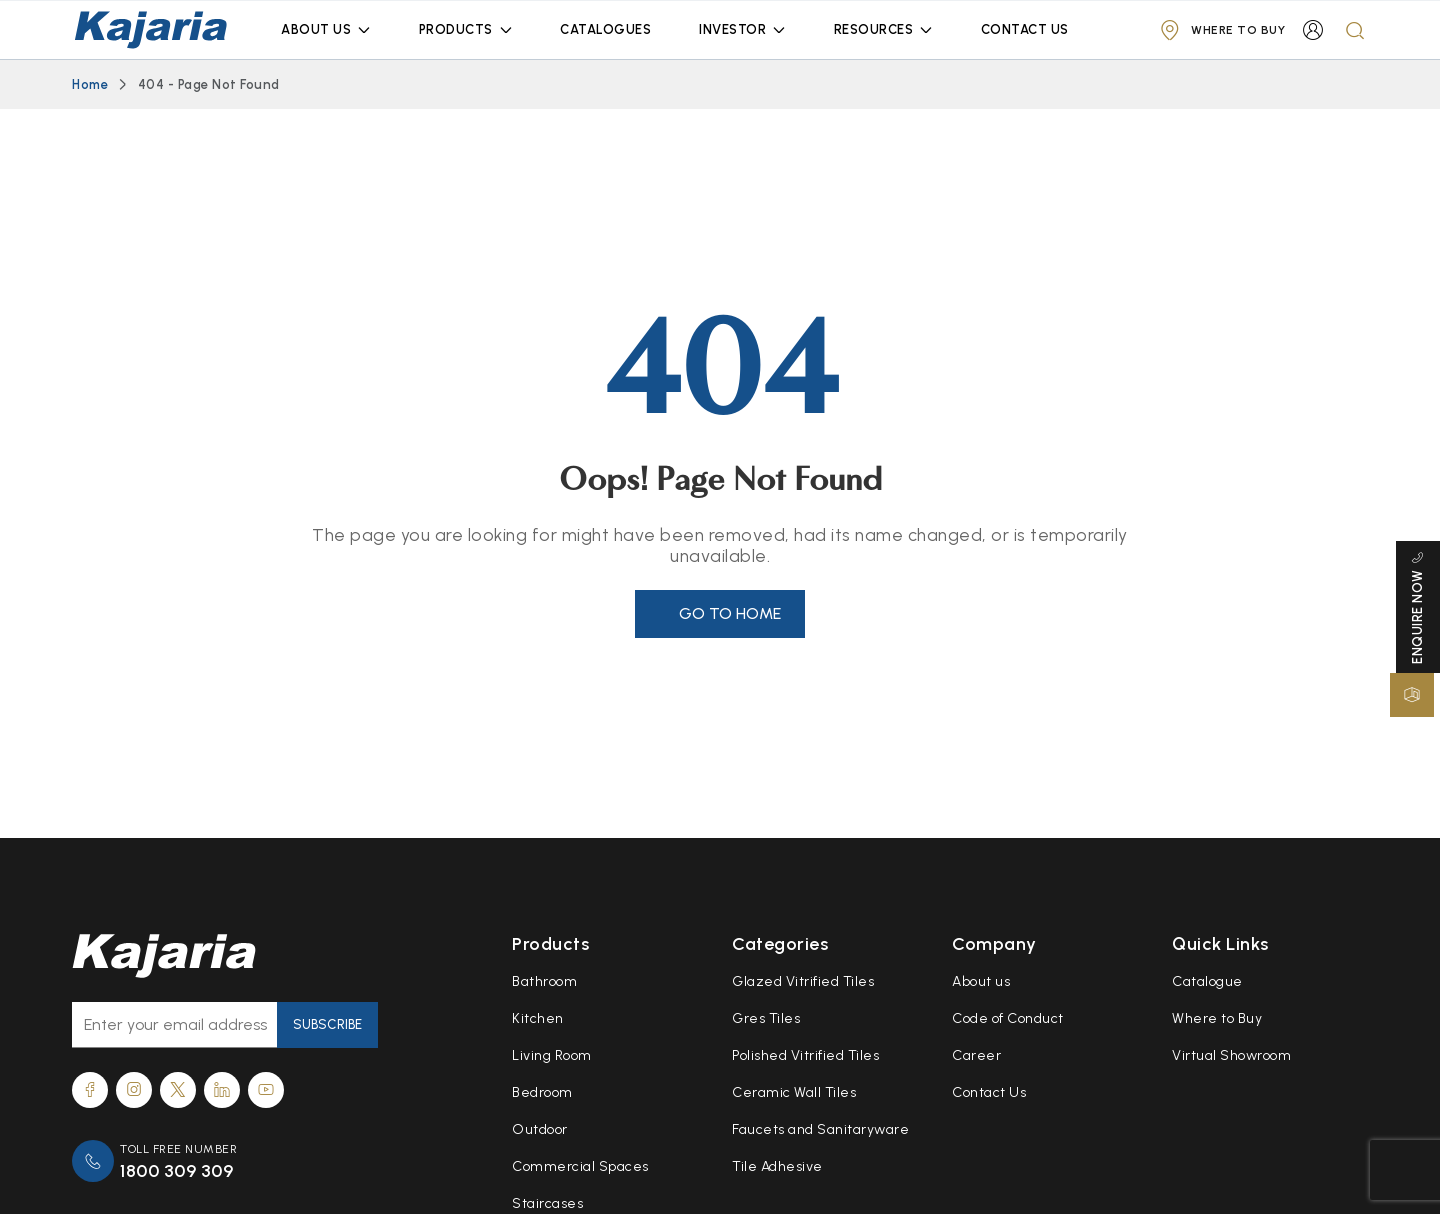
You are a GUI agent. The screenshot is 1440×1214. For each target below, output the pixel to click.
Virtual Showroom (1231, 1055)
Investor (732, 29)
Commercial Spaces (580, 1166)
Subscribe (327, 1024)
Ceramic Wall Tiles (794, 1092)
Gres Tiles (766, 1018)
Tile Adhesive (777, 1166)
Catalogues (605, 29)
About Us (316, 29)
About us (981, 981)
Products (456, 29)
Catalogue (1207, 981)
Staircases (547, 1203)
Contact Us (1025, 29)
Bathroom (544, 981)
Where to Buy (1217, 1018)
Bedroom (542, 1092)
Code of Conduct (1008, 1018)
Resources (874, 29)
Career (976, 1055)
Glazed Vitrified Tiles (803, 981)
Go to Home (730, 613)
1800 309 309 (176, 1171)
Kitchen (538, 1018)
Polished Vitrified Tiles (805, 1055)
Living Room (552, 1055)
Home (90, 84)
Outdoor (540, 1129)
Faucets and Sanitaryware (820, 1129)
